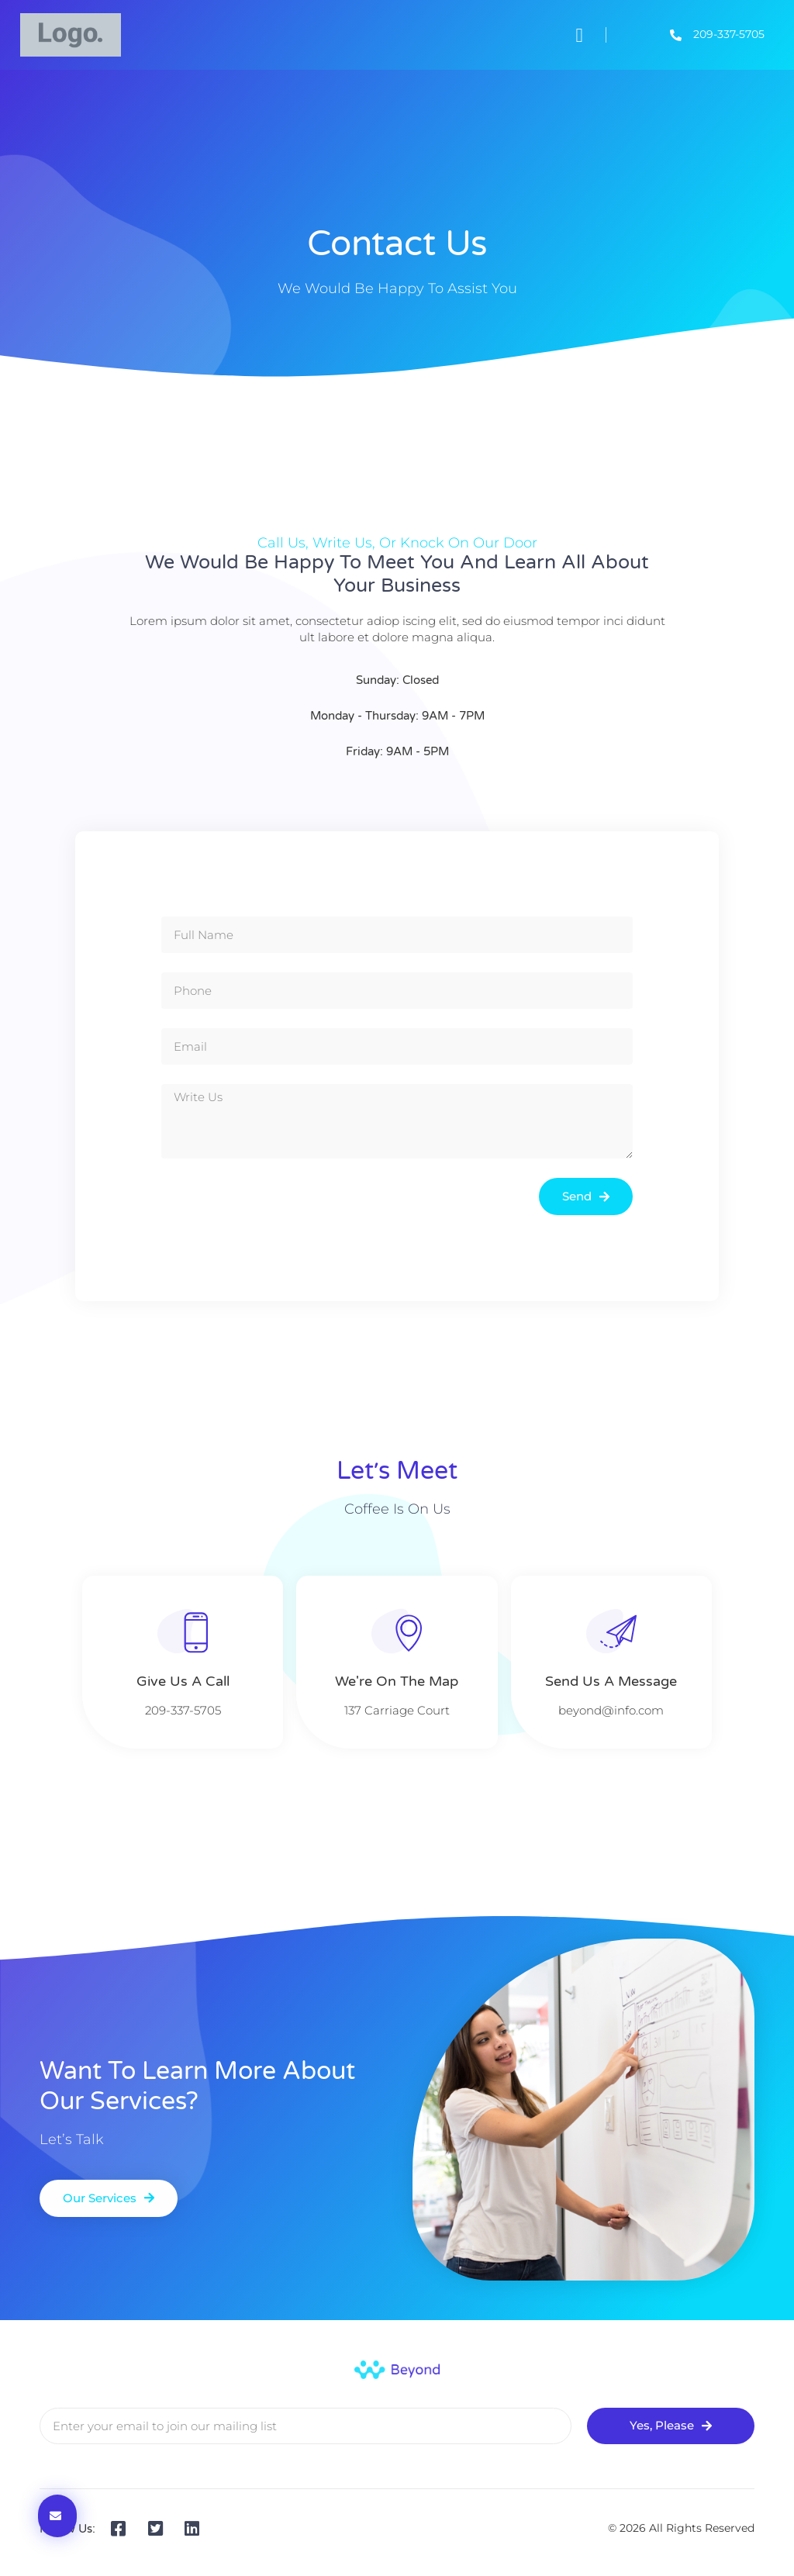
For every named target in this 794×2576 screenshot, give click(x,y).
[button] (579, 35)
